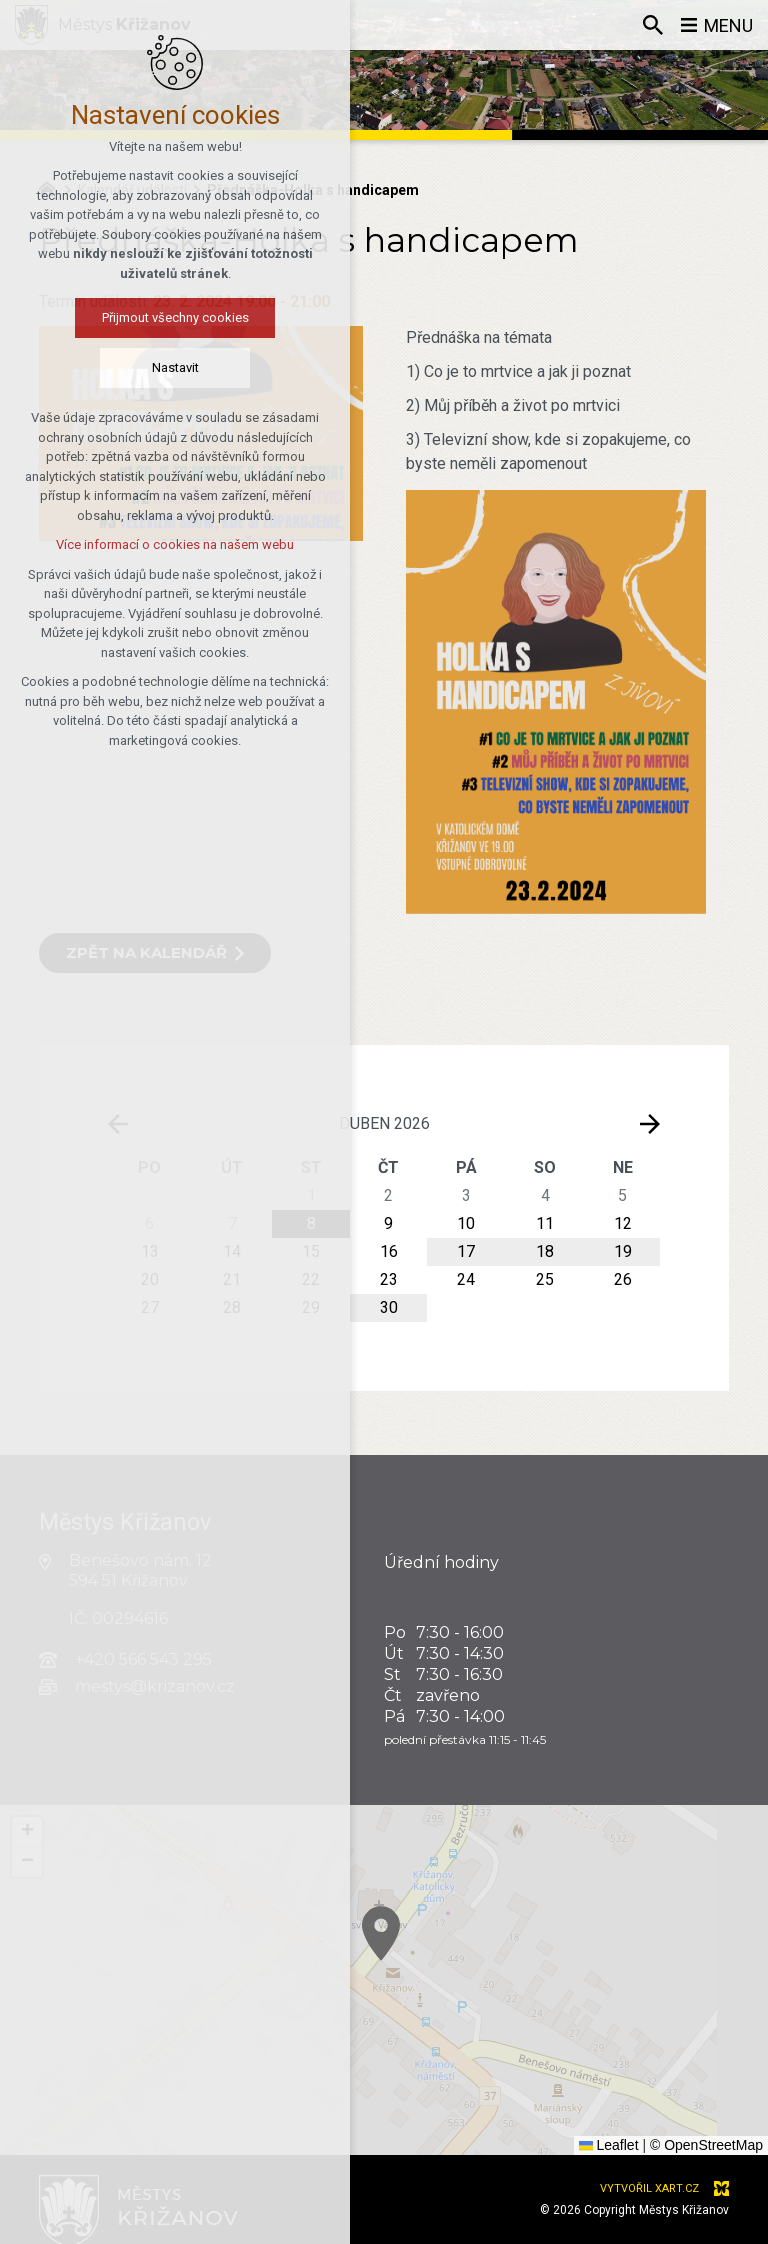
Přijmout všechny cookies (130, 317)
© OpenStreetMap (706, 2145)
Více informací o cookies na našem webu (131, 544)
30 (389, 1307)
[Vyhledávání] (653, 25)
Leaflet (609, 2145)
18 (545, 1251)
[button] (561, 2045)
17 (466, 1251)
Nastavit (130, 367)
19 (623, 1251)
